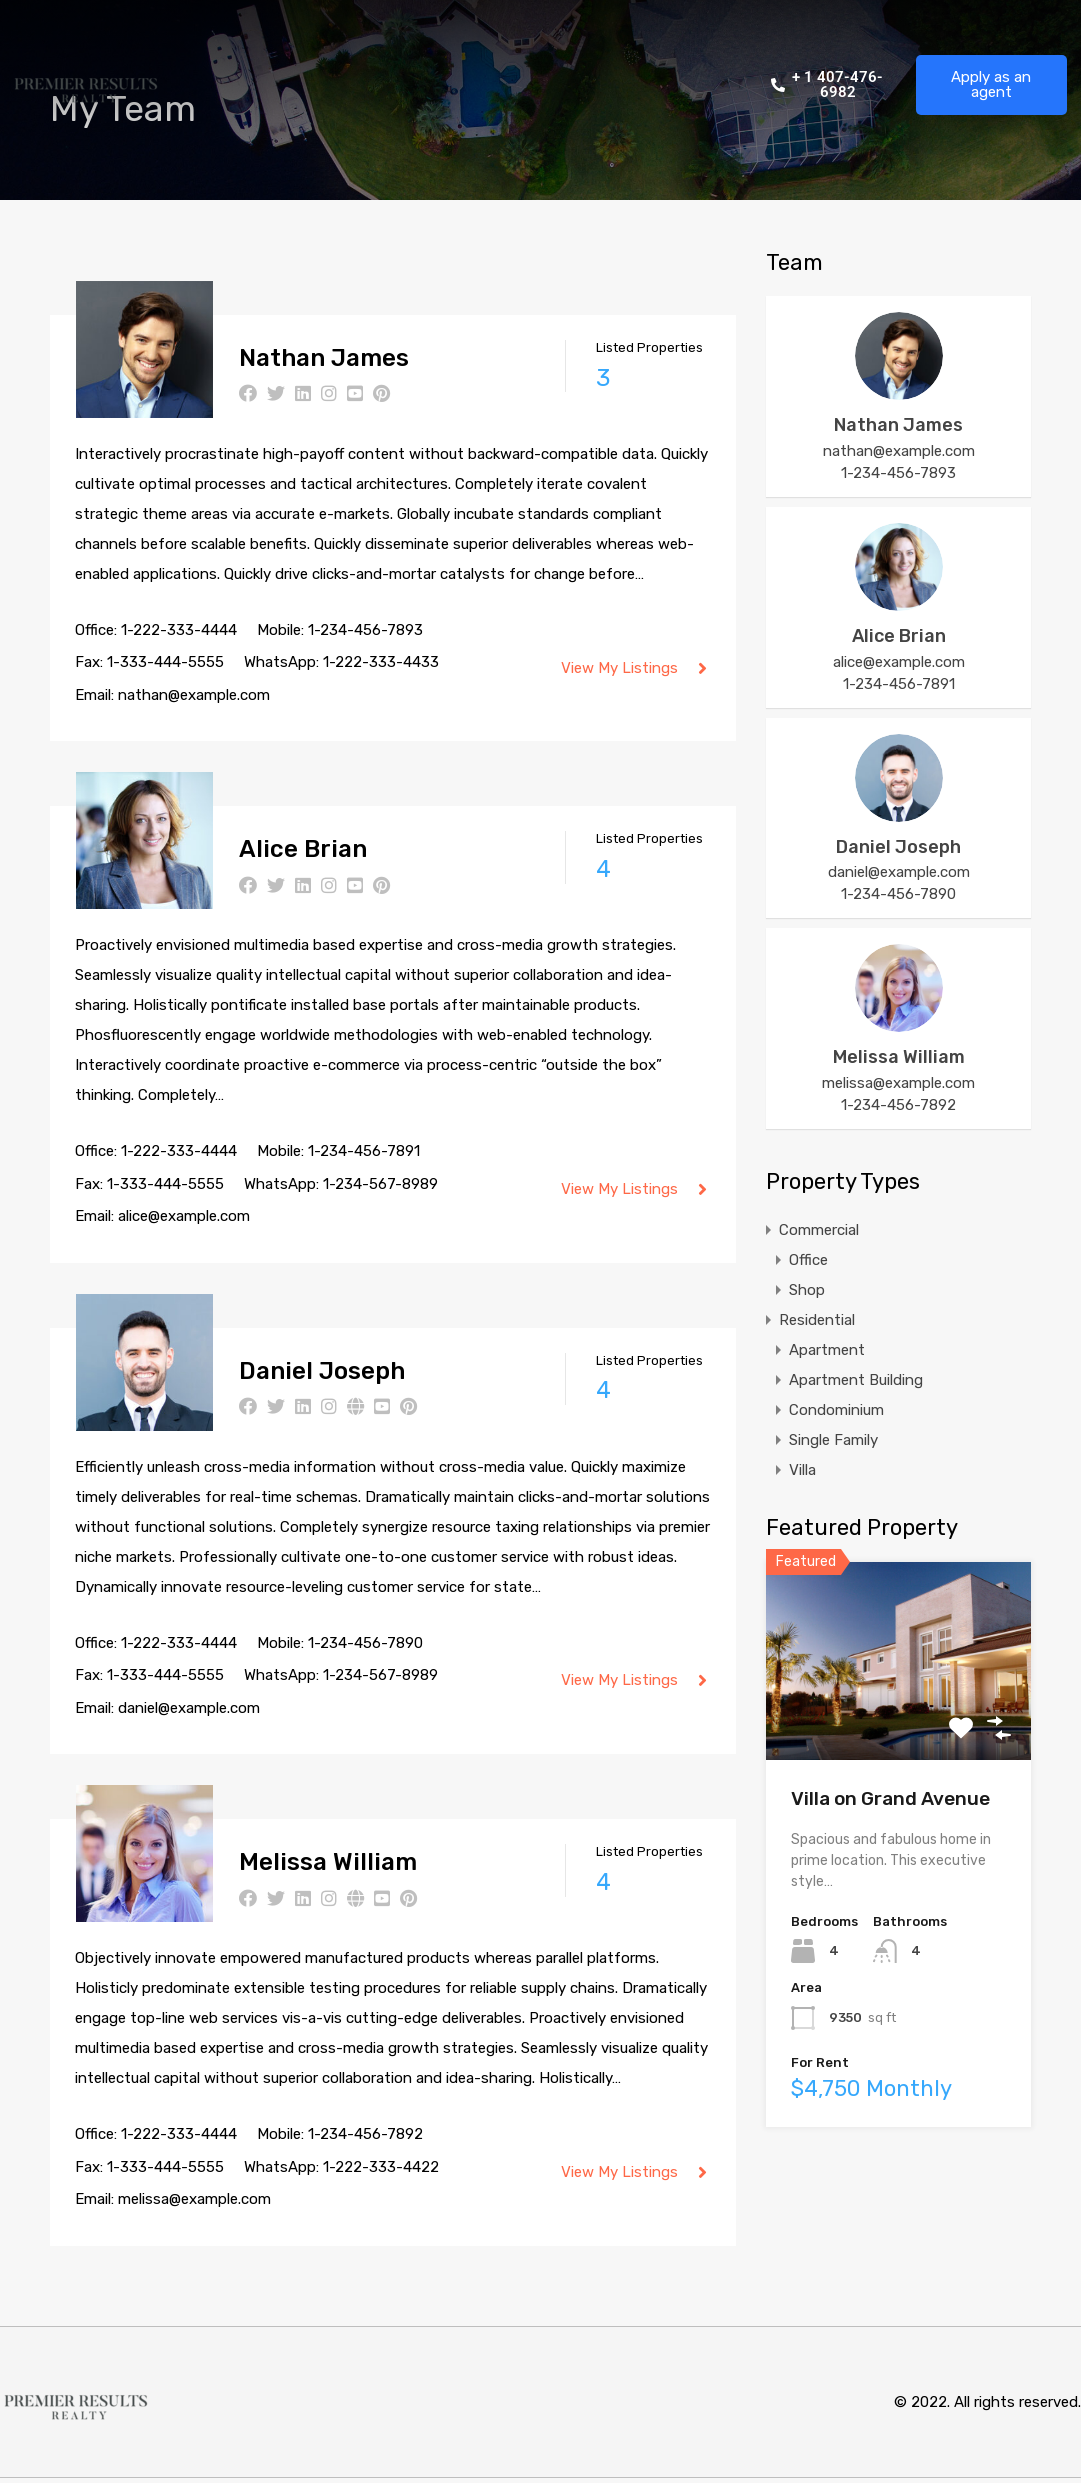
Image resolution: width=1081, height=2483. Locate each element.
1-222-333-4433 (381, 662)
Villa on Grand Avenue (890, 1798)
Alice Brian (303, 849)
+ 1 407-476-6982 (827, 84)
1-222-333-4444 (179, 630)
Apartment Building (856, 1380)
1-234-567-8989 (380, 1184)
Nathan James (324, 358)
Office (808, 1260)
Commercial (819, 1230)
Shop (807, 1290)
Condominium (836, 1410)
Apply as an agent (991, 84)
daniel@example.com (189, 1708)
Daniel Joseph (322, 1371)
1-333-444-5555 (165, 662)
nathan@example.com (194, 695)
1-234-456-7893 (365, 630)
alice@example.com (184, 1216)
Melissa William (328, 1862)
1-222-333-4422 (381, 2167)
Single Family (833, 1440)
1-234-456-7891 (364, 1151)
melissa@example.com (194, 2199)
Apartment (827, 1350)
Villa (802, 1470)
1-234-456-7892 (365, 2134)
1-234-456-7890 (365, 1643)
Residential (817, 1320)
